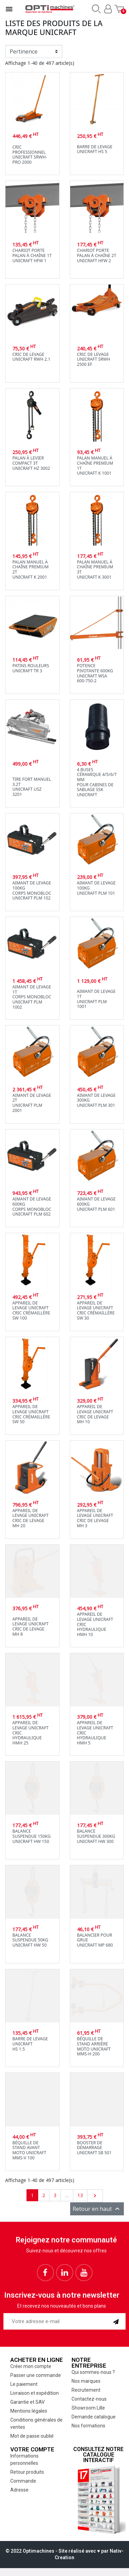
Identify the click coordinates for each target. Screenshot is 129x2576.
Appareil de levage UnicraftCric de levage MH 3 (95, 1518)
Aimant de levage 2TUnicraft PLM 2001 (31, 1102)
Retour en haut (97, 2209)
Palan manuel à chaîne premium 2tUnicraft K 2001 (30, 569)
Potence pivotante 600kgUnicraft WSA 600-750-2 (95, 673)
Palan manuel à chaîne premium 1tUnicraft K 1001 (95, 465)
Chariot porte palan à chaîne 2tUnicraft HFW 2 (96, 255)
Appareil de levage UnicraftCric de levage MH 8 (30, 1626)
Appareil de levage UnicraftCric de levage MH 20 (30, 1518)
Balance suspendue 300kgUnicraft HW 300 (96, 1836)
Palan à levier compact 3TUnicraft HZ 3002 (31, 463)
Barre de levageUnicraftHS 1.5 (30, 2044)
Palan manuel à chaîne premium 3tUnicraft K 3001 (95, 569)
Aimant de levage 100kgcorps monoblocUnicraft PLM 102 (31, 890)
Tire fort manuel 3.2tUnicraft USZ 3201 (31, 786)
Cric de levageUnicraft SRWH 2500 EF (93, 359)
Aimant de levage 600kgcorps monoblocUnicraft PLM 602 (31, 1206)
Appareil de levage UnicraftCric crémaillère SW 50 (31, 1414)
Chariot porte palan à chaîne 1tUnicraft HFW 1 (32, 255)
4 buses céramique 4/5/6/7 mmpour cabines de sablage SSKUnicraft (97, 782)
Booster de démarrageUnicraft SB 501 (94, 2148)
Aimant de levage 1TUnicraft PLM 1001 (96, 998)
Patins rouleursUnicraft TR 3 (30, 668)
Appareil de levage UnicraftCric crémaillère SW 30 (96, 1310)
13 (80, 2195)
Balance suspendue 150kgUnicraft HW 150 (31, 1836)
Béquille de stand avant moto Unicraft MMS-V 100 (29, 2150)
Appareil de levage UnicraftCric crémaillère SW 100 (31, 1310)
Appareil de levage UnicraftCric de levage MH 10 (95, 1414)
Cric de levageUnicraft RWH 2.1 (31, 356)
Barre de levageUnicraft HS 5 (94, 149)
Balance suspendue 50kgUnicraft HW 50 (30, 1940)
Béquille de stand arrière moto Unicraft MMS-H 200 (94, 2046)
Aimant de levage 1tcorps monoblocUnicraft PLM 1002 (31, 997)
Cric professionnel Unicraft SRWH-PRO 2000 (29, 154)
